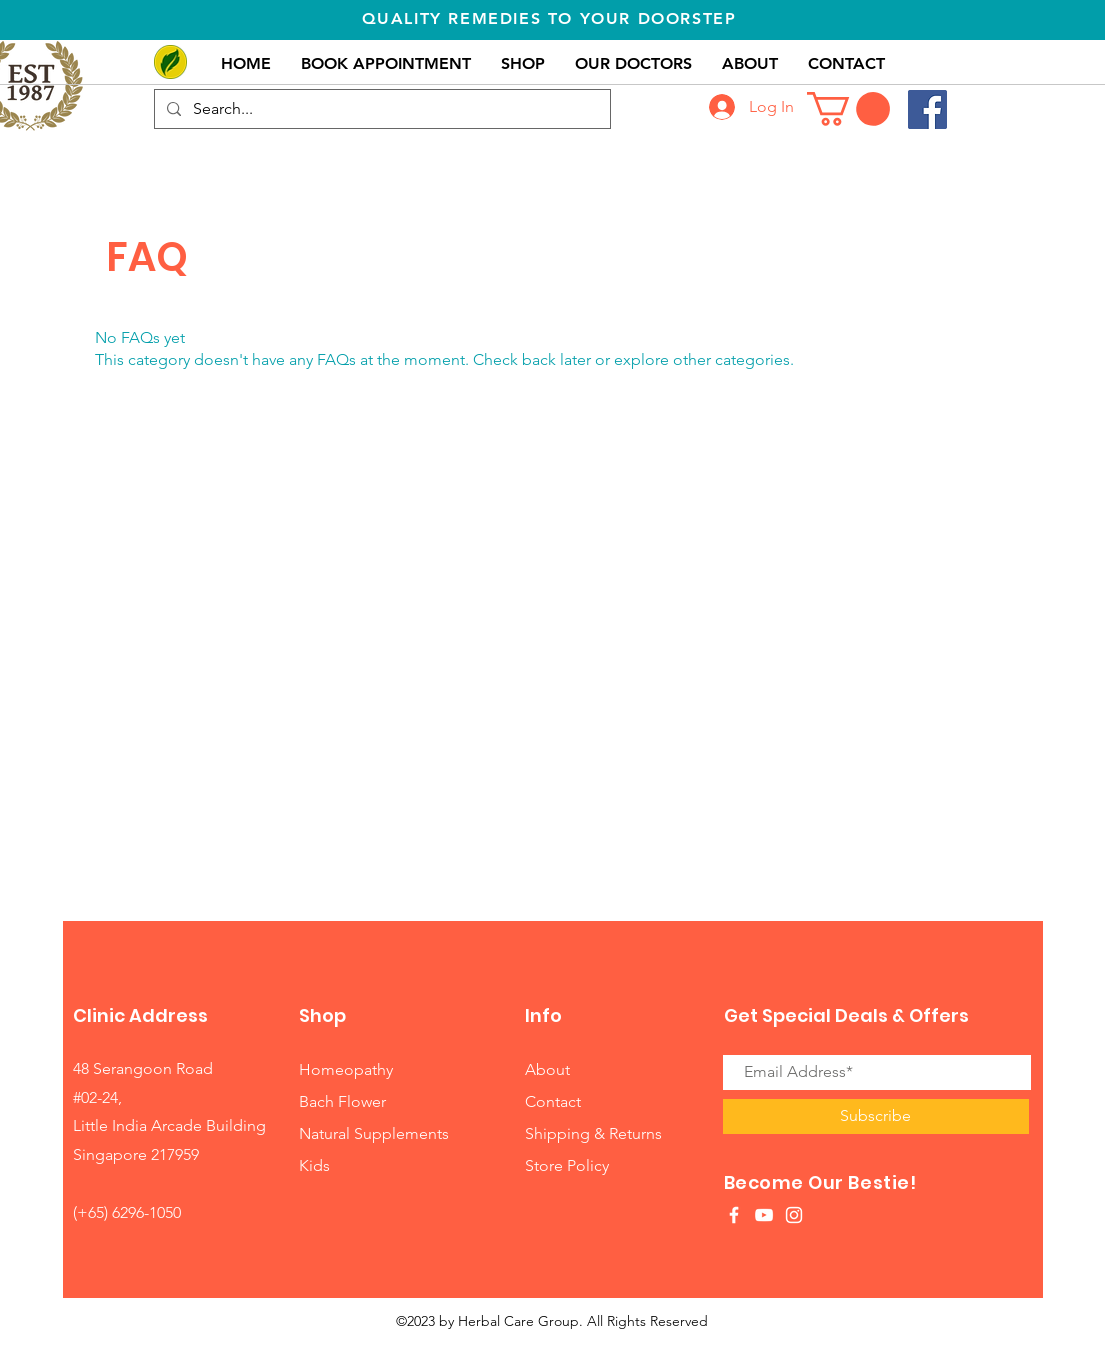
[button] (848, 109)
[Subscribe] (876, 1116)
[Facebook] (927, 109)
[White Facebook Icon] (734, 1215)
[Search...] (380, 109)
